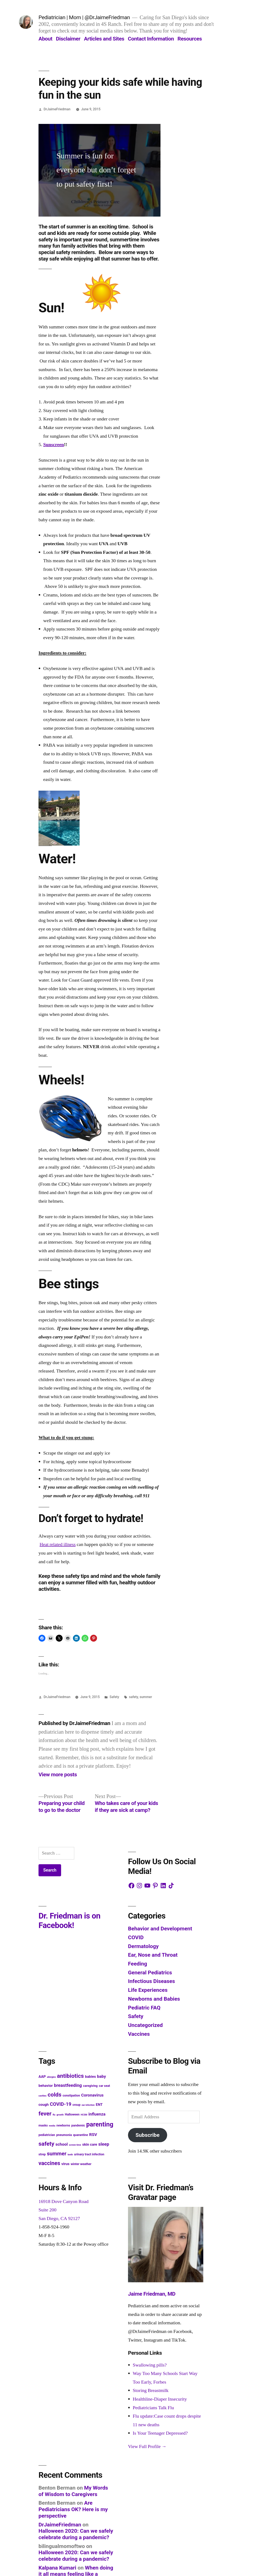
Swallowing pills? (150, 2365)
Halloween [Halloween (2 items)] (72, 2114)
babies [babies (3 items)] (90, 2076)
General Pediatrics (150, 1972)
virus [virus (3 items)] (65, 2164)
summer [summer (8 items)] (56, 2153)
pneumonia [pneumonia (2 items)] (64, 2135)
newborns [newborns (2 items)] (63, 2125)
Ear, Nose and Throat (152, 1955)
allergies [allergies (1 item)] (51, 2077)
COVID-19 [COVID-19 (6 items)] (60, 2104)
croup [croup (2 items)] (76, 2105)
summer (146, 1697)
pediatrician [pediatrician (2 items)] (47, 2135)
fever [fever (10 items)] (45, 2113)
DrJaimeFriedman (57, 109)
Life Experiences (148, 1990)
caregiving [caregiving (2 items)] (90, 2086)
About (45, 39)
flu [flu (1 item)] (54, 2114)
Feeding (137, 1964)
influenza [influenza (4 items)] (96, 2114)
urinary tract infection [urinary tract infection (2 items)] (89, 2154)
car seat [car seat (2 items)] (104, 2086)
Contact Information (151, 39)
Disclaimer (68, 39)
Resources (189, 39)
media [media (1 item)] (52, 2125)
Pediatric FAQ (144, 2008)
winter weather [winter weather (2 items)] (81, 2164)
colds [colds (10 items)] (55, 2094)
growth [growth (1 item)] (60, 2114)
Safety (114, 1697)
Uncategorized (145, 2025)
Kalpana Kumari (57, 2568)
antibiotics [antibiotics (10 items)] (70, 2076)
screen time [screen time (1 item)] (75, 2145)
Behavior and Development (160, 1928)
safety (133, 1697)
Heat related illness (58, 1544)
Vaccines (139, 2034)
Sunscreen (53, 445)
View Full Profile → (147, 2446)
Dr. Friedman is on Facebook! (69, 1920)
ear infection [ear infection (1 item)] (88, 2105)
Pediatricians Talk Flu (153, 2408)
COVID (136, 1937)
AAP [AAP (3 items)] (42, 2076)
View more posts (58, 1774)
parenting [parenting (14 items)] (99, 2124)
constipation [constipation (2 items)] (71, 2095)
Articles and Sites (104, 39)
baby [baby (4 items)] (101, 2076)
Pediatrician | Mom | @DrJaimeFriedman (84, 17)
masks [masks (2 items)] (43, 2125)
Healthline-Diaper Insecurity (160, 2399)
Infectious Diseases (151, 1981)
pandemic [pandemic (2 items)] (78, 2125)
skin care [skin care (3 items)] (89, 2144)
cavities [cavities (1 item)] (42, 2095)
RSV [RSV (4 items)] (93, 2134)
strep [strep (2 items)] (42, 2154)
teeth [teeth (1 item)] (70, 2154)
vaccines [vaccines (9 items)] (49, 2163)
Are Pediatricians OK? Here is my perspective (73, 2509)
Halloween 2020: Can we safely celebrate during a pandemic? (76, 2534)
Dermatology (143, 1946)
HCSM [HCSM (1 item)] (84, 2114)
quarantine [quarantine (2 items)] (80, 2135)
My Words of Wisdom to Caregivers (73, 2491)
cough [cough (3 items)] (44, 2104)
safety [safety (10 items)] (46, 2143)
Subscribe (148, 2135)
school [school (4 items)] (62, 2144)
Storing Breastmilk (150, 2390)
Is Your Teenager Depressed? (160, 2433)
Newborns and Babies (154, 1999)
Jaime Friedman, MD (151, 2294)
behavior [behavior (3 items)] (46, 2085)
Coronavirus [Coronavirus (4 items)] (92, 2095)
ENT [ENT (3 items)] (99, 2104)
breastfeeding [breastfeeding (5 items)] (68, 2085)
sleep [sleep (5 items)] (103, 2144)
